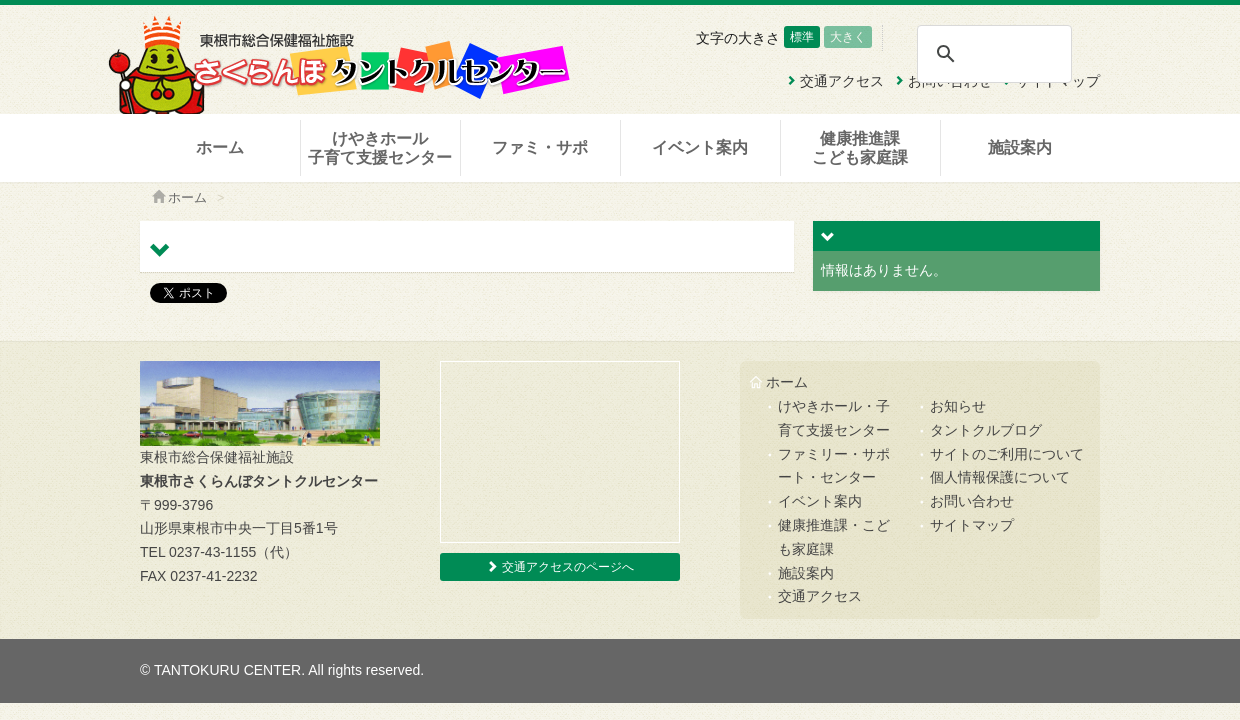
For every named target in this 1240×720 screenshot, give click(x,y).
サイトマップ (972, 525)
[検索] (993, 54)
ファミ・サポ (540, 147)
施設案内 (1020, 147)
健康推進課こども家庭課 (860, 148)
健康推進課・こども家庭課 (834, 537)
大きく (848, 37)
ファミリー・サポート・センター (834, 466)
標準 (802, 37)
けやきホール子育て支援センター (380, 148)
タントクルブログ (986, 430)
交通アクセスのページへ (559, 567)
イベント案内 (700, 147)
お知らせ (958, 406)
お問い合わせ (972, 501)
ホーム (220, 147)
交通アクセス (820, 596)
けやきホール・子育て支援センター (834, 418)
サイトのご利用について (1007, 454)
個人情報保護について (1000, 477)
